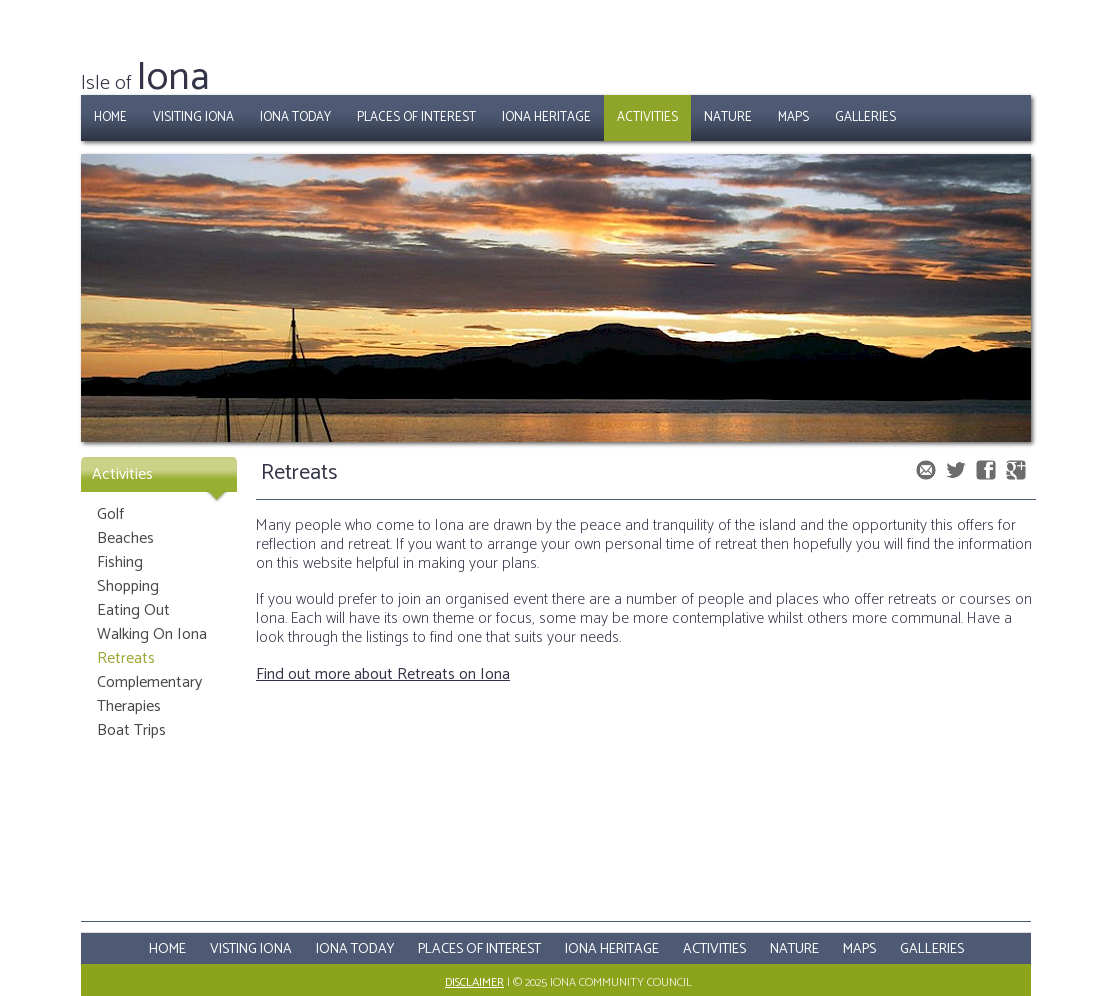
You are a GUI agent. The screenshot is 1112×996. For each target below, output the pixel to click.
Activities (647, 117)
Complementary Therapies (149, 694)
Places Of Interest (479, 949)
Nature (728, 117)
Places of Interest (416, 117)
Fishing (120, 562)
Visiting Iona (193, 117)
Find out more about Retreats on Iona (383, 674)
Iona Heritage (546, 117)
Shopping (128, 586)
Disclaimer (474, 982)
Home (110, 117)
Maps (793, 117)
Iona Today (295, 117)
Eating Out (133, 610)
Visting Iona (251, 949)
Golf (110, 514)
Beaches (125, 538)
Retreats (126, 658)
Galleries (865, 117)
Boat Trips (131, 730)
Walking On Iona (152, 634)
